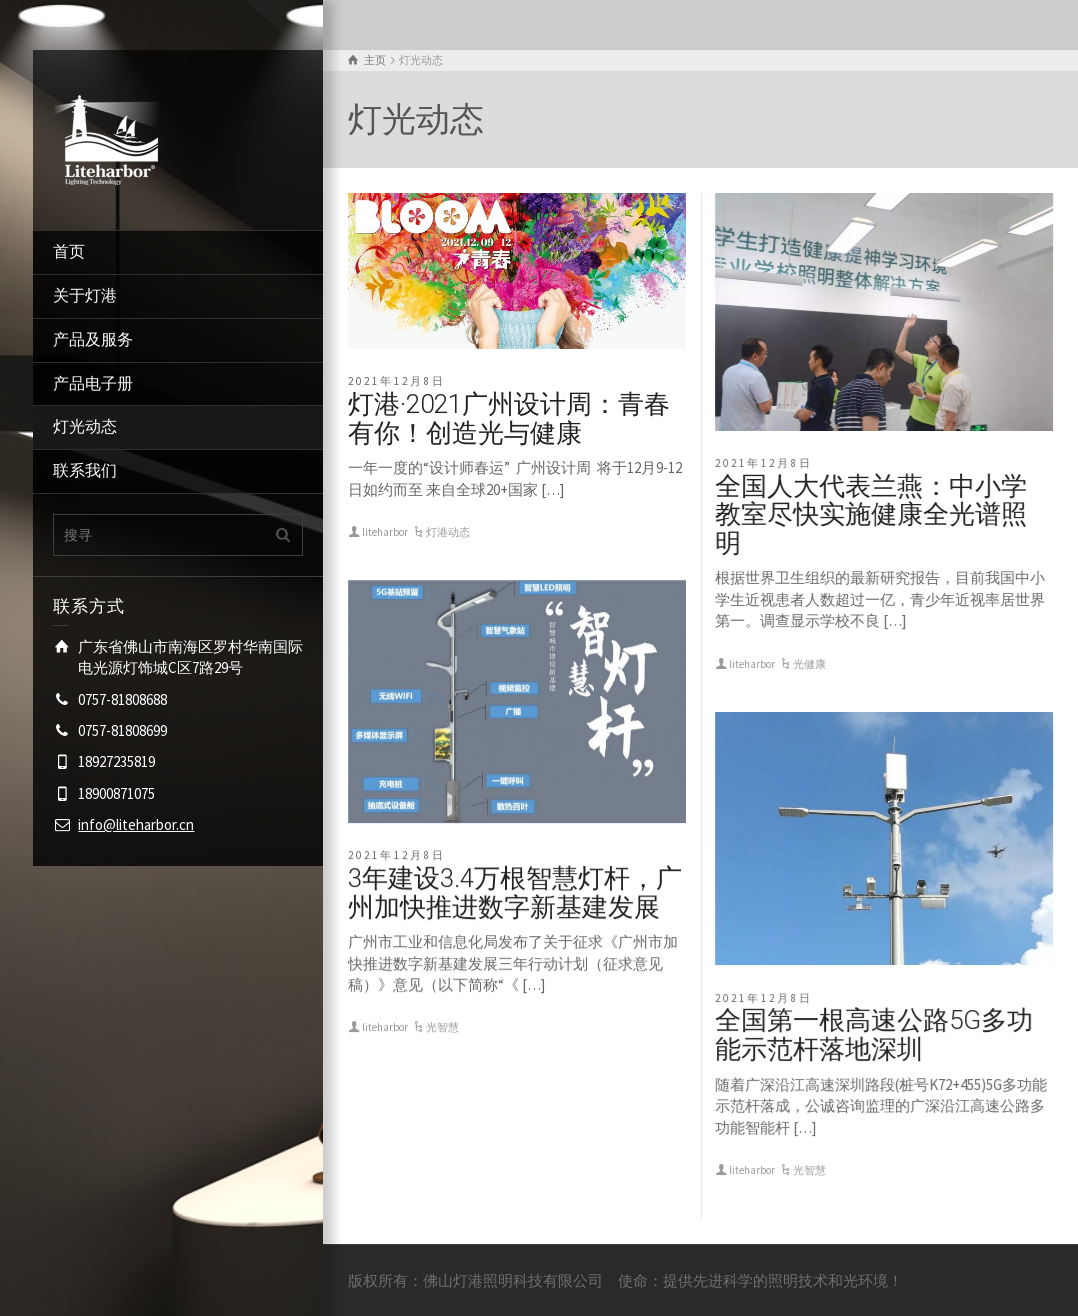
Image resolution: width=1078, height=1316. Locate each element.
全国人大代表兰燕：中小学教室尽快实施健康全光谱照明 (871, 514)
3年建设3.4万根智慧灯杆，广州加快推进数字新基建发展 (515, 892)
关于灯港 (85, 295)
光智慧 (442, 1027)
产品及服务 (93, 339)
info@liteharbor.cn (136, 824)
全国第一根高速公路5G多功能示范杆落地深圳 (874, 1034)
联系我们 (85, 470)
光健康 (809, 664)
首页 (69, 251)
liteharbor (385, 532)
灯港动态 (448, 532)
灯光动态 (85, 426)
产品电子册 (93, 383)
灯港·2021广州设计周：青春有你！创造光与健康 (509, 418)
